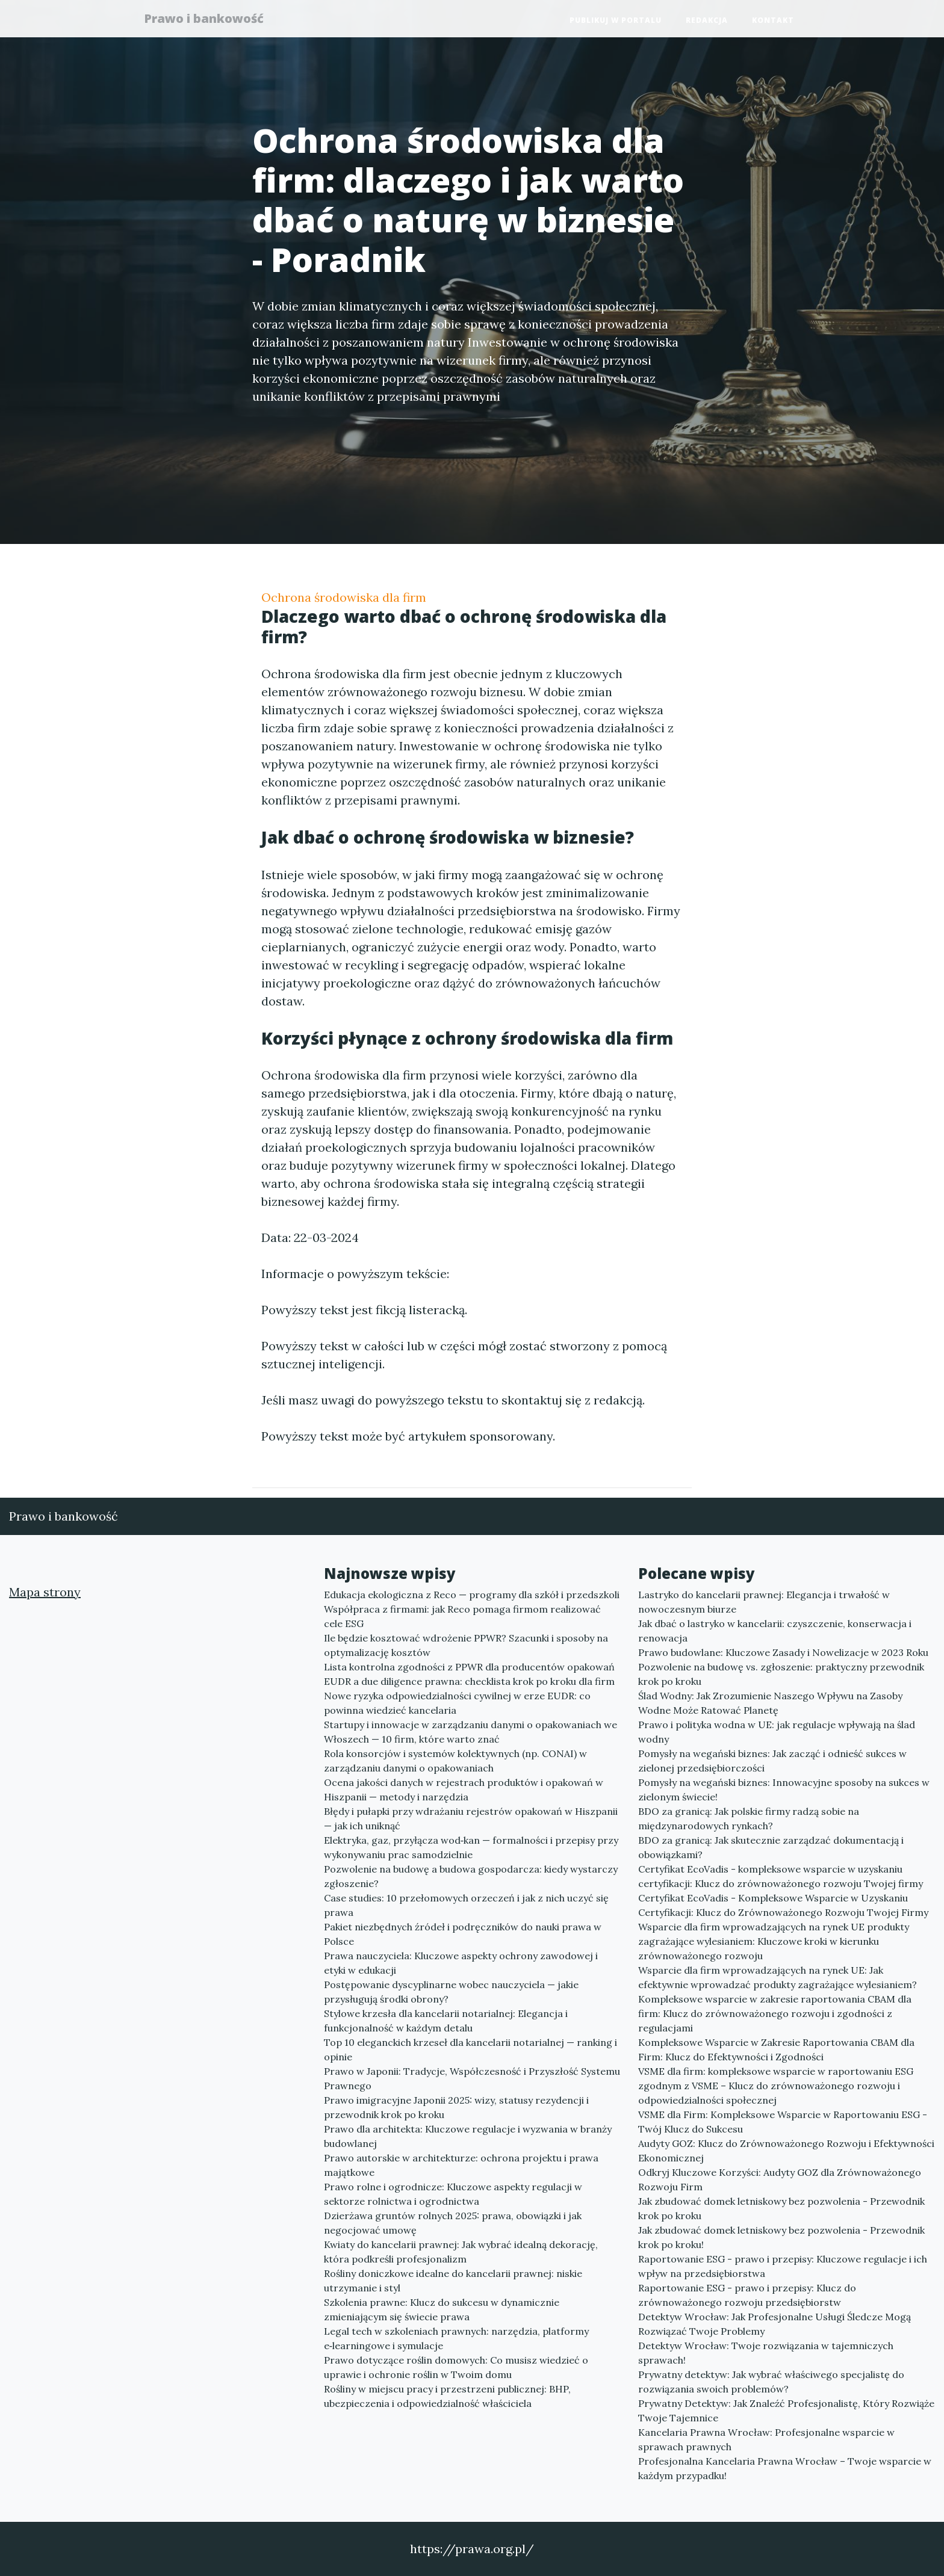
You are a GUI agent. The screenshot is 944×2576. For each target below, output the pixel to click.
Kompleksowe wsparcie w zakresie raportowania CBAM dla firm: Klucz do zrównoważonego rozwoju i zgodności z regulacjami (774, 2013)
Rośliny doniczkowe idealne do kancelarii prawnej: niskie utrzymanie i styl (453, 2280)
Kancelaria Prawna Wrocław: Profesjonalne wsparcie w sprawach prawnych (766, 2439)
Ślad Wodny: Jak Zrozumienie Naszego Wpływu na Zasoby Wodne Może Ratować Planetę (770, 1703)
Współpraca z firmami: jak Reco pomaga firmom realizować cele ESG (462, 1616)
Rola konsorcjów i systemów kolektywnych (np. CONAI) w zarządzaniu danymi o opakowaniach (455, 1760)
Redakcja (707, 21)
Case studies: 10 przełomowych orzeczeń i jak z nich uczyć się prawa (466, 1905)
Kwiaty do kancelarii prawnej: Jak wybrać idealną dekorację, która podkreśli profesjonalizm (461, 2251)
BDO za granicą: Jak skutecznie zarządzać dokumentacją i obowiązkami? (771, 1847)
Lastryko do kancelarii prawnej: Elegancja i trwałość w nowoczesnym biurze (764, 1602)
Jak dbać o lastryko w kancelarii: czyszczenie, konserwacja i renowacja (774, 1630)
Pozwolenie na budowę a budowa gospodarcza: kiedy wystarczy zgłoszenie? (471, 1876)
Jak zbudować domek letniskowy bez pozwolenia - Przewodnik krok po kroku (781, 2208)
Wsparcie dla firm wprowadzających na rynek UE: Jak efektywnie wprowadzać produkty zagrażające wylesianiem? (777, 1977)
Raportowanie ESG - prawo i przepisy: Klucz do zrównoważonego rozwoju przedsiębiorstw (747, 2295)
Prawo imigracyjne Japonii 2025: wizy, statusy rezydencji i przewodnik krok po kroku (456, 2107)
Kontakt (773, 21)
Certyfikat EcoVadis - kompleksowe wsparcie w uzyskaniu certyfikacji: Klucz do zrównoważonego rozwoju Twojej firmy (780, 1876)
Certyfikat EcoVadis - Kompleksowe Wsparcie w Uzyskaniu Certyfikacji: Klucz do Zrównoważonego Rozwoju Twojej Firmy (783, 1905)
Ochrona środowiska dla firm (343, 597)
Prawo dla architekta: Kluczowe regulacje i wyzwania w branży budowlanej (468, 2136)
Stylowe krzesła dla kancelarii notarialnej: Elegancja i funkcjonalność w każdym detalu (446, 2020)
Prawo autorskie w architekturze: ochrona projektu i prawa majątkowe (461, 2165)
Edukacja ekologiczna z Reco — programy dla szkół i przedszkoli (472, 1595)
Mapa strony (45, 1591)
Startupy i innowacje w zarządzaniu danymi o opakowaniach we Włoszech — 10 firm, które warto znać (470, 1732)
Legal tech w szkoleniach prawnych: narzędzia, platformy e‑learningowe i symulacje (456, 2338)
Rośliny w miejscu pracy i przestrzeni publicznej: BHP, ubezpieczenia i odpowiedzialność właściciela (447, 2396)
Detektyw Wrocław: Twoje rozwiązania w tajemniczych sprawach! (765, 2353)
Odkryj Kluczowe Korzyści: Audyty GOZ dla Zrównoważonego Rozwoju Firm (779, 2179)
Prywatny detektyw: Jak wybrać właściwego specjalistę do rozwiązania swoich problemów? (771, 2381)
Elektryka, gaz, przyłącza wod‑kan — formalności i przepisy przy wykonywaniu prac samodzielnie (471, 1847)
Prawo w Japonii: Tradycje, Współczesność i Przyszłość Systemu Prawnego (472, 2078)
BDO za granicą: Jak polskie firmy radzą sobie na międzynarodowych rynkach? (748, 1818)
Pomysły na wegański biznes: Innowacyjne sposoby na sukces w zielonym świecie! (784, 1789)
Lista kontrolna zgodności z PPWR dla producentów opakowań (469, 1667)
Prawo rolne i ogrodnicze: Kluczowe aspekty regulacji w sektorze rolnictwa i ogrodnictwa (453, 2194)
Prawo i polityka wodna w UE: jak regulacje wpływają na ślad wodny (776, 1732)
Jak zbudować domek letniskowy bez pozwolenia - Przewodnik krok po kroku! (781, 2237)
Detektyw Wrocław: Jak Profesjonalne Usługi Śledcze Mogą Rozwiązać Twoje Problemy (774, 2324)
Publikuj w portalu (616, 21)
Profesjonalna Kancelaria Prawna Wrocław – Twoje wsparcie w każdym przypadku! (784, 2468)
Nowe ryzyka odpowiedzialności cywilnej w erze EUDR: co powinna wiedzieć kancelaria (457, 1703)
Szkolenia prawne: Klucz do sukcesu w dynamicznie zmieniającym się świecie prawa (441, 2309)
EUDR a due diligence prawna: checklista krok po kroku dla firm (469, 1681)
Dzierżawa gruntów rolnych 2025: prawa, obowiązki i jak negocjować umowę (453, 2223)
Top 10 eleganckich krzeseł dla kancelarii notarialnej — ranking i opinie (470, 2049)
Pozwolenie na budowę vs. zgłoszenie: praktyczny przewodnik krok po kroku (781, 1674)
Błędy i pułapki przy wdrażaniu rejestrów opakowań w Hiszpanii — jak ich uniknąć (471, 1818)
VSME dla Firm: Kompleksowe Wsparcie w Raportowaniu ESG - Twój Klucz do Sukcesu (782, 2121)
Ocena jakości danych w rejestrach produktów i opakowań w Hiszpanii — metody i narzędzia (463, 1789)
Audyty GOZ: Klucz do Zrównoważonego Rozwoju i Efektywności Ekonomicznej (786, 2150)
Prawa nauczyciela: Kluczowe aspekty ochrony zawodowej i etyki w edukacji (461, 1963)
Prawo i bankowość (210, 19)
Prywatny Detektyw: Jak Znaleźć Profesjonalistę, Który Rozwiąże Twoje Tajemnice (786, 2410)
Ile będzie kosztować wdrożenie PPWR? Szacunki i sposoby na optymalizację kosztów (466, 1645)
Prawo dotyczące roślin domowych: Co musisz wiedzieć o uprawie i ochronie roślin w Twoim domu (456, 2367)
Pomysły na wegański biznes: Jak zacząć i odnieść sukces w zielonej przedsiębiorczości (772, 1760)
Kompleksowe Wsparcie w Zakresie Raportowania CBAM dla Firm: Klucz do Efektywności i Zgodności (776, 2049)
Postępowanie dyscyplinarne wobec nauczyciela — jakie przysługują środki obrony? (451, 1991)
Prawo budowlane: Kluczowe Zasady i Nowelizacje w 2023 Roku (783, 1652)
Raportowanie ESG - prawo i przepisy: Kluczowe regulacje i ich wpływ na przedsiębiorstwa (782, 2266)
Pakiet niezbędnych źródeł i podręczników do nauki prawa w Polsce (462, 1934)
